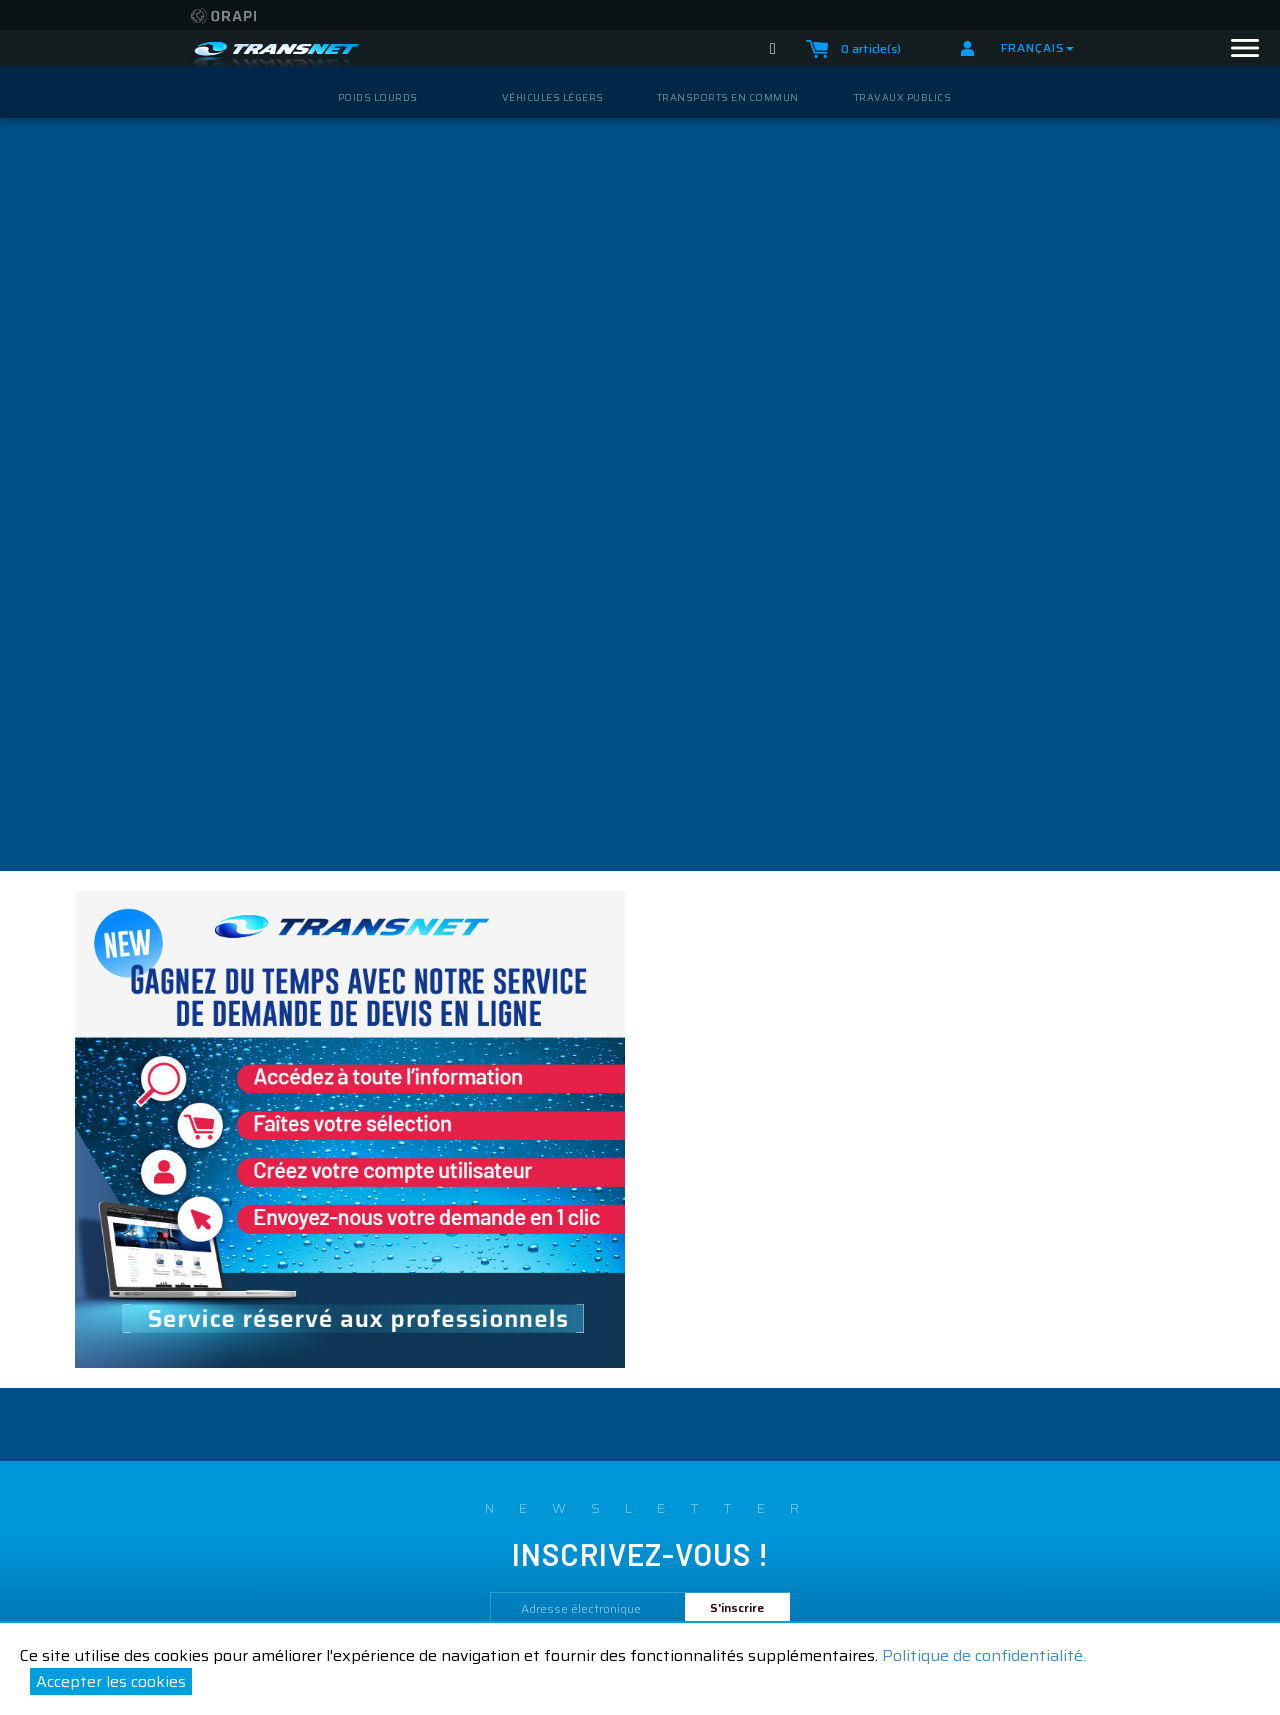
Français (1037, 47)
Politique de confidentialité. (984, 1655)
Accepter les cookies (111, 1681)
